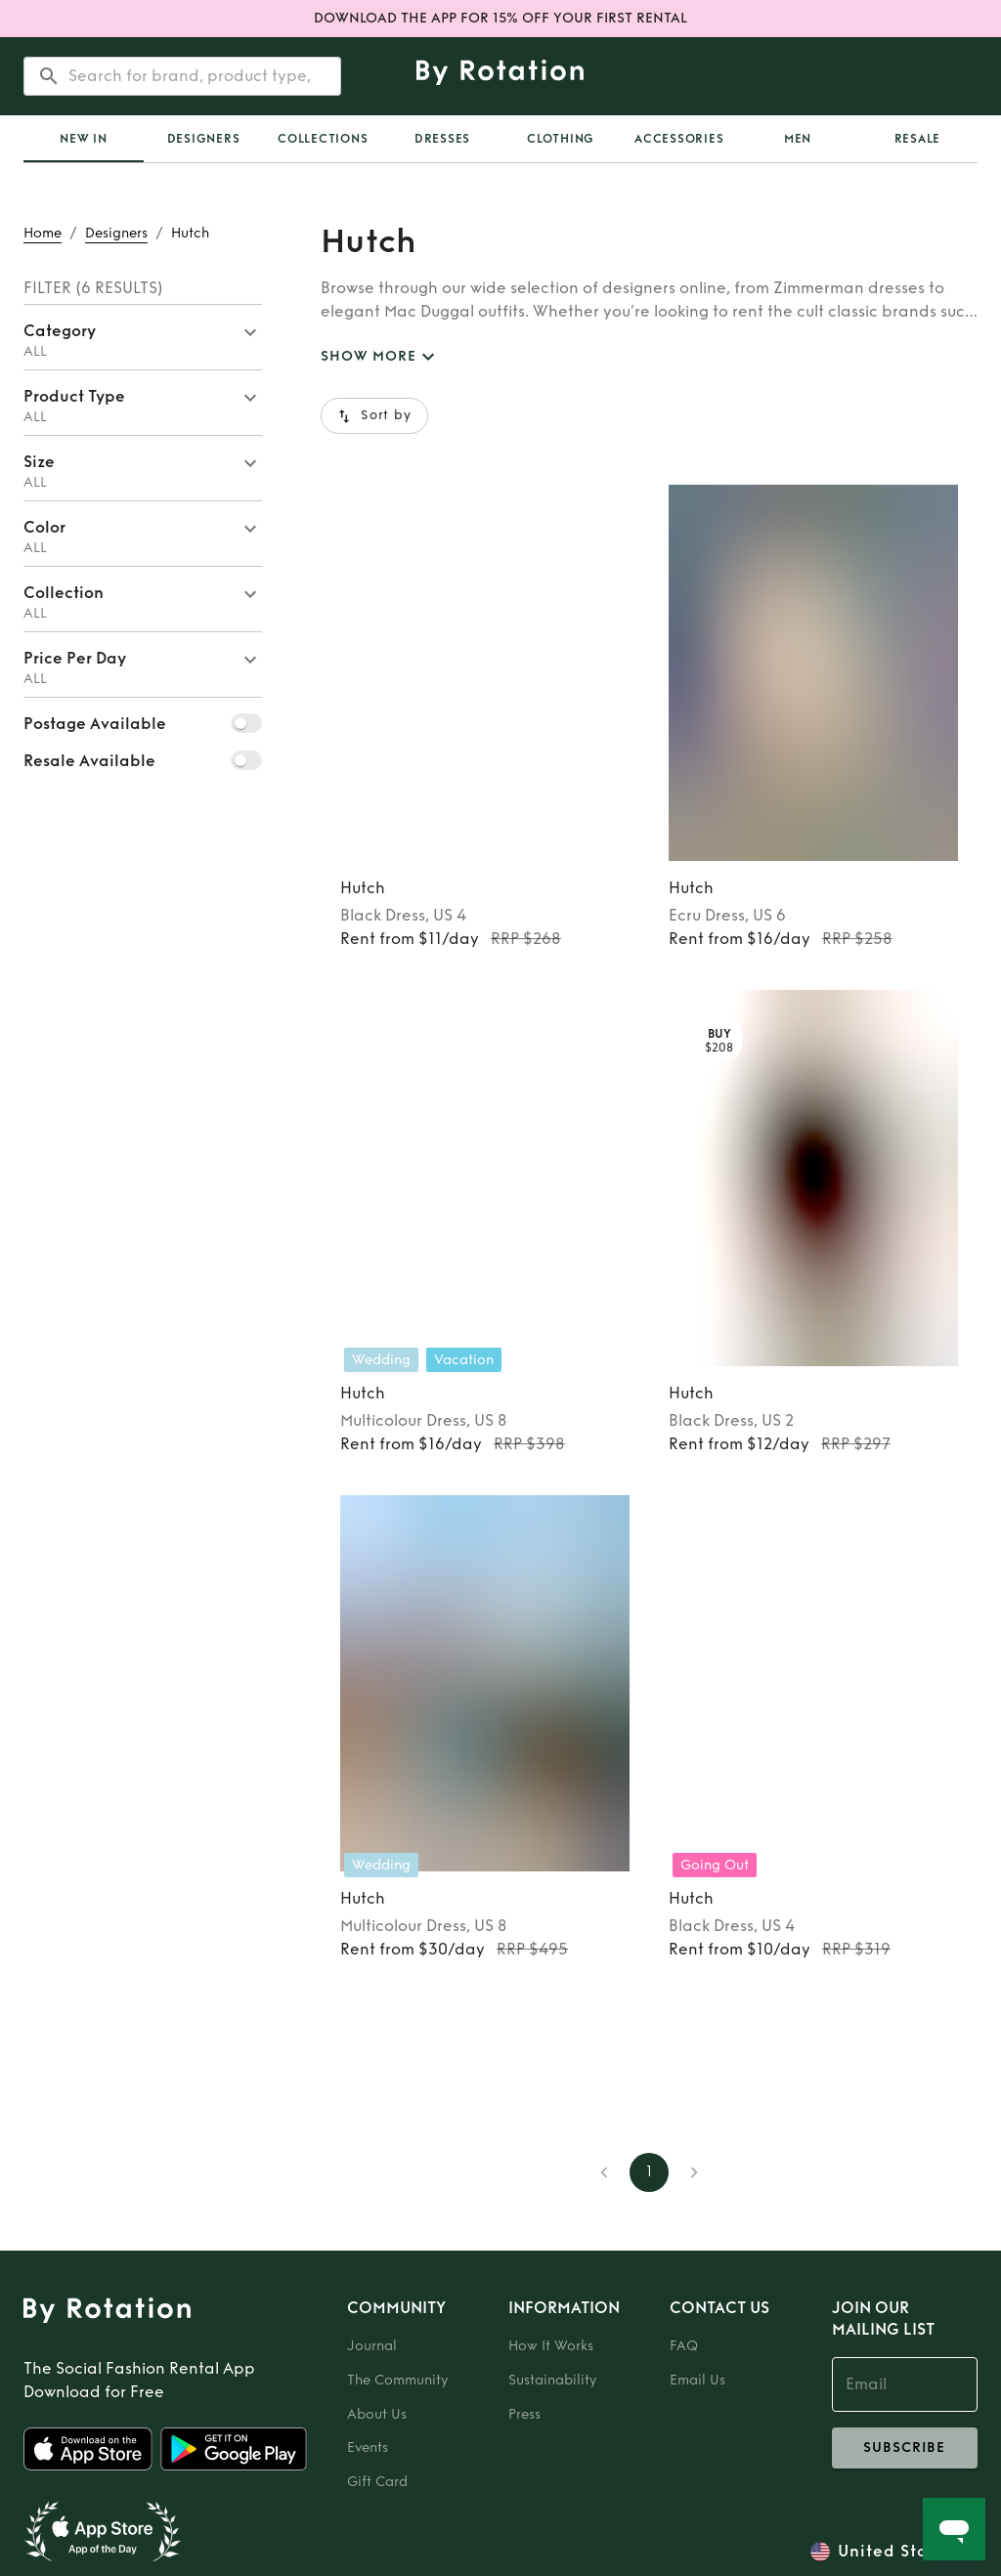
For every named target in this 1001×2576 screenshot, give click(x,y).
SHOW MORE (380, 357)
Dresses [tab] (442, 139)
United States (896, 2551)
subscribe (905, 2448)
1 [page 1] (649, 2172)
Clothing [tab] (560, 139)
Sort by (374, 416)
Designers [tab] (203, 139)
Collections (323, 139)
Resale (917, 139)
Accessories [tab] (678, 139)
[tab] (83, 138)
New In (84, 139)
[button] (142, 337)
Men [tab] (797, 139)
